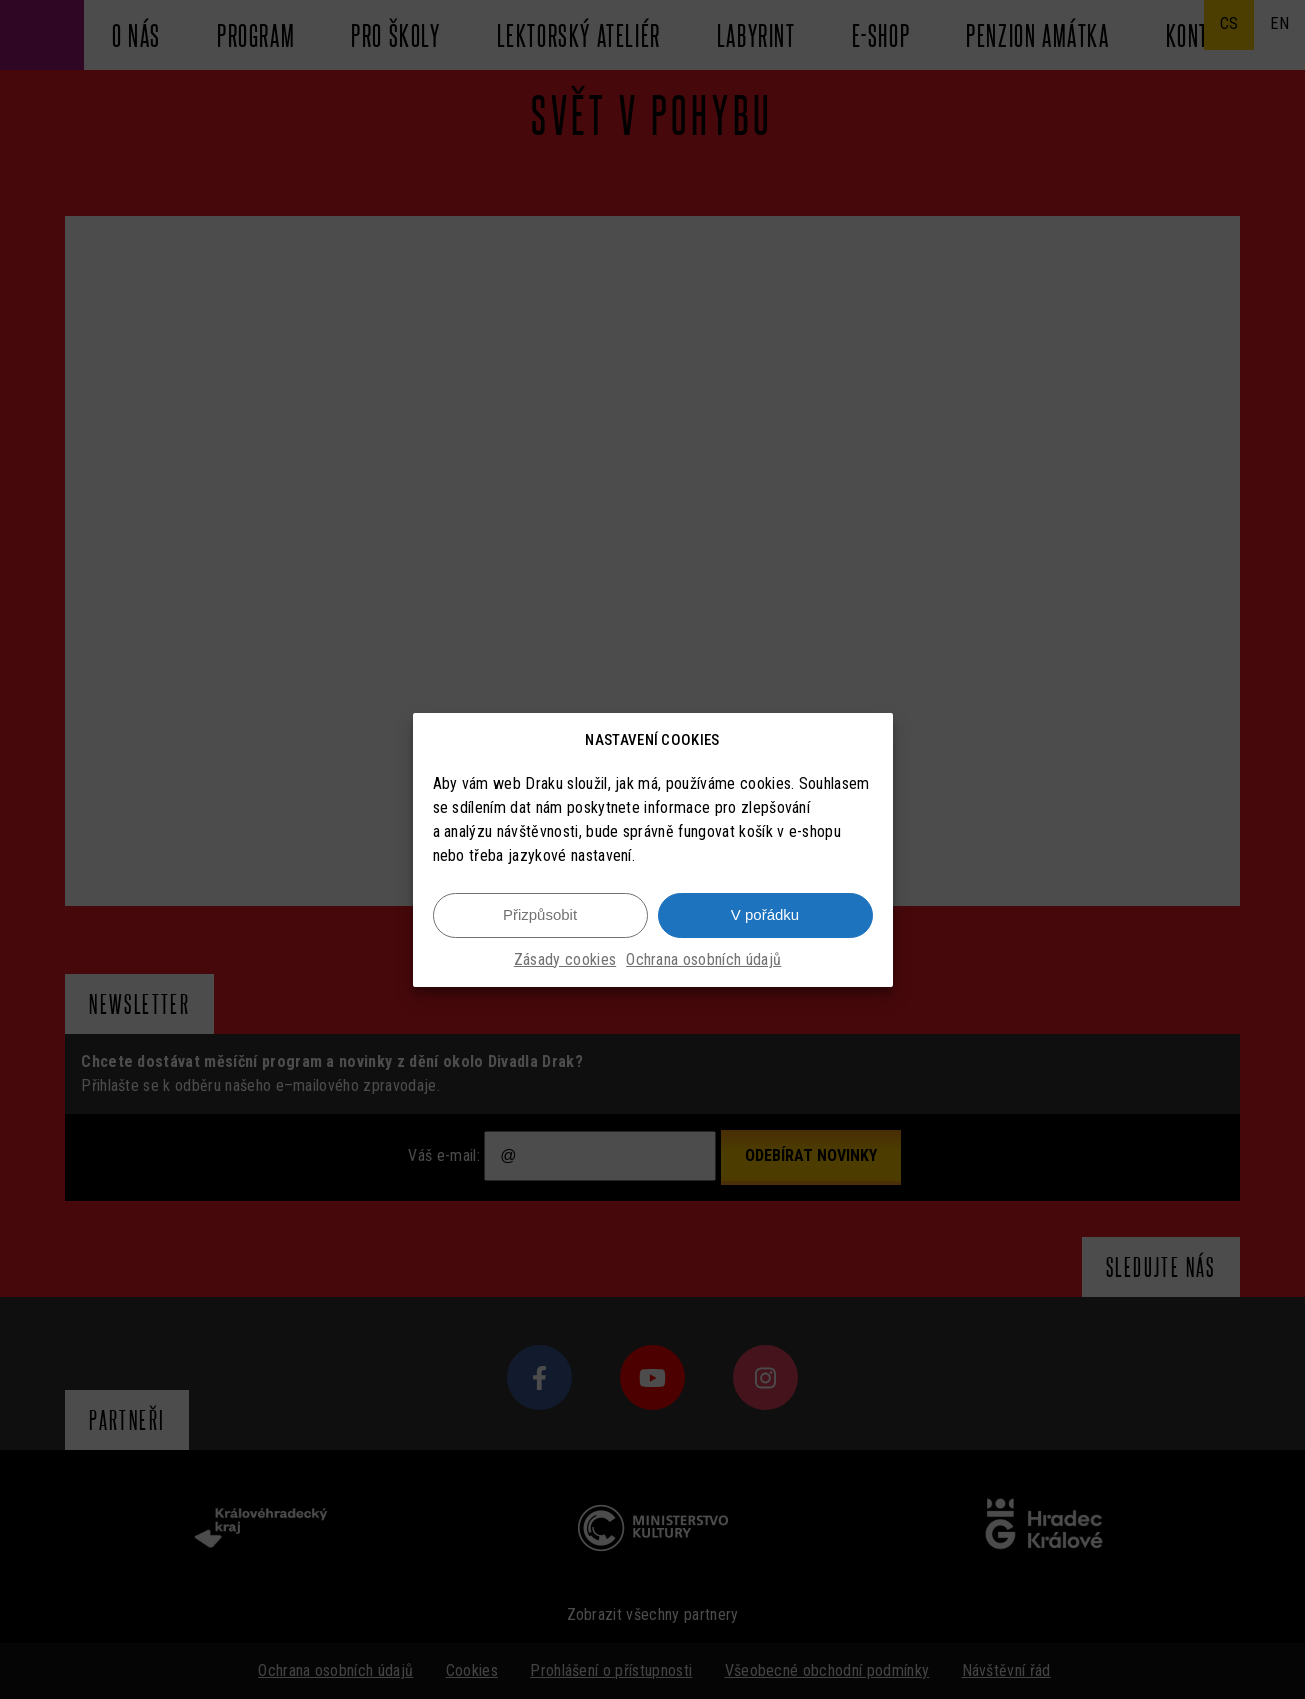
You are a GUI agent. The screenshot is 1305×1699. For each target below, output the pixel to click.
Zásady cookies (565, 959)
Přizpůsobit (540, 914)
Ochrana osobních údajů (703, 959)
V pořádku (765, 914)
